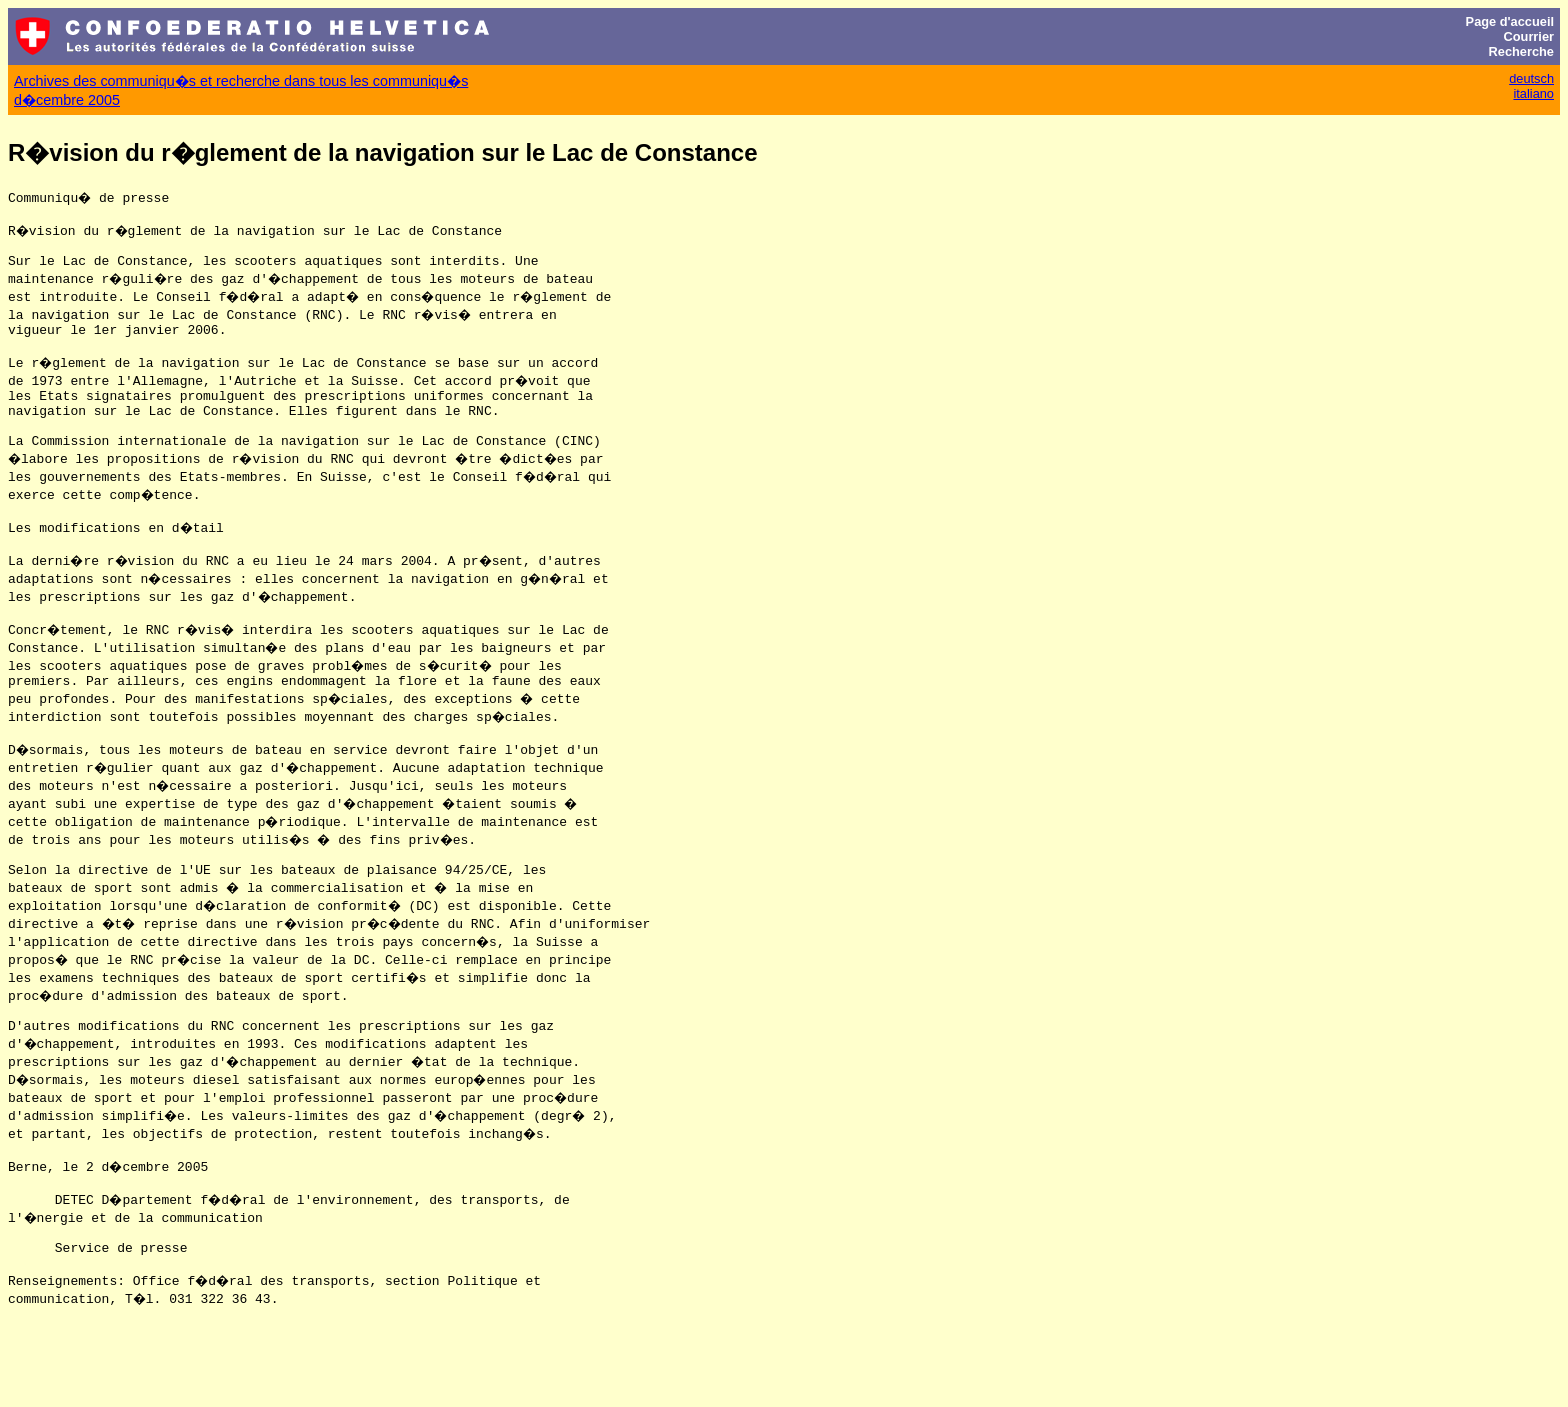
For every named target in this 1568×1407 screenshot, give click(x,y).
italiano (1533, 93)
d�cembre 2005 (67, 100)
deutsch (1531, 78)
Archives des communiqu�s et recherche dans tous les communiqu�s (241, 81)
